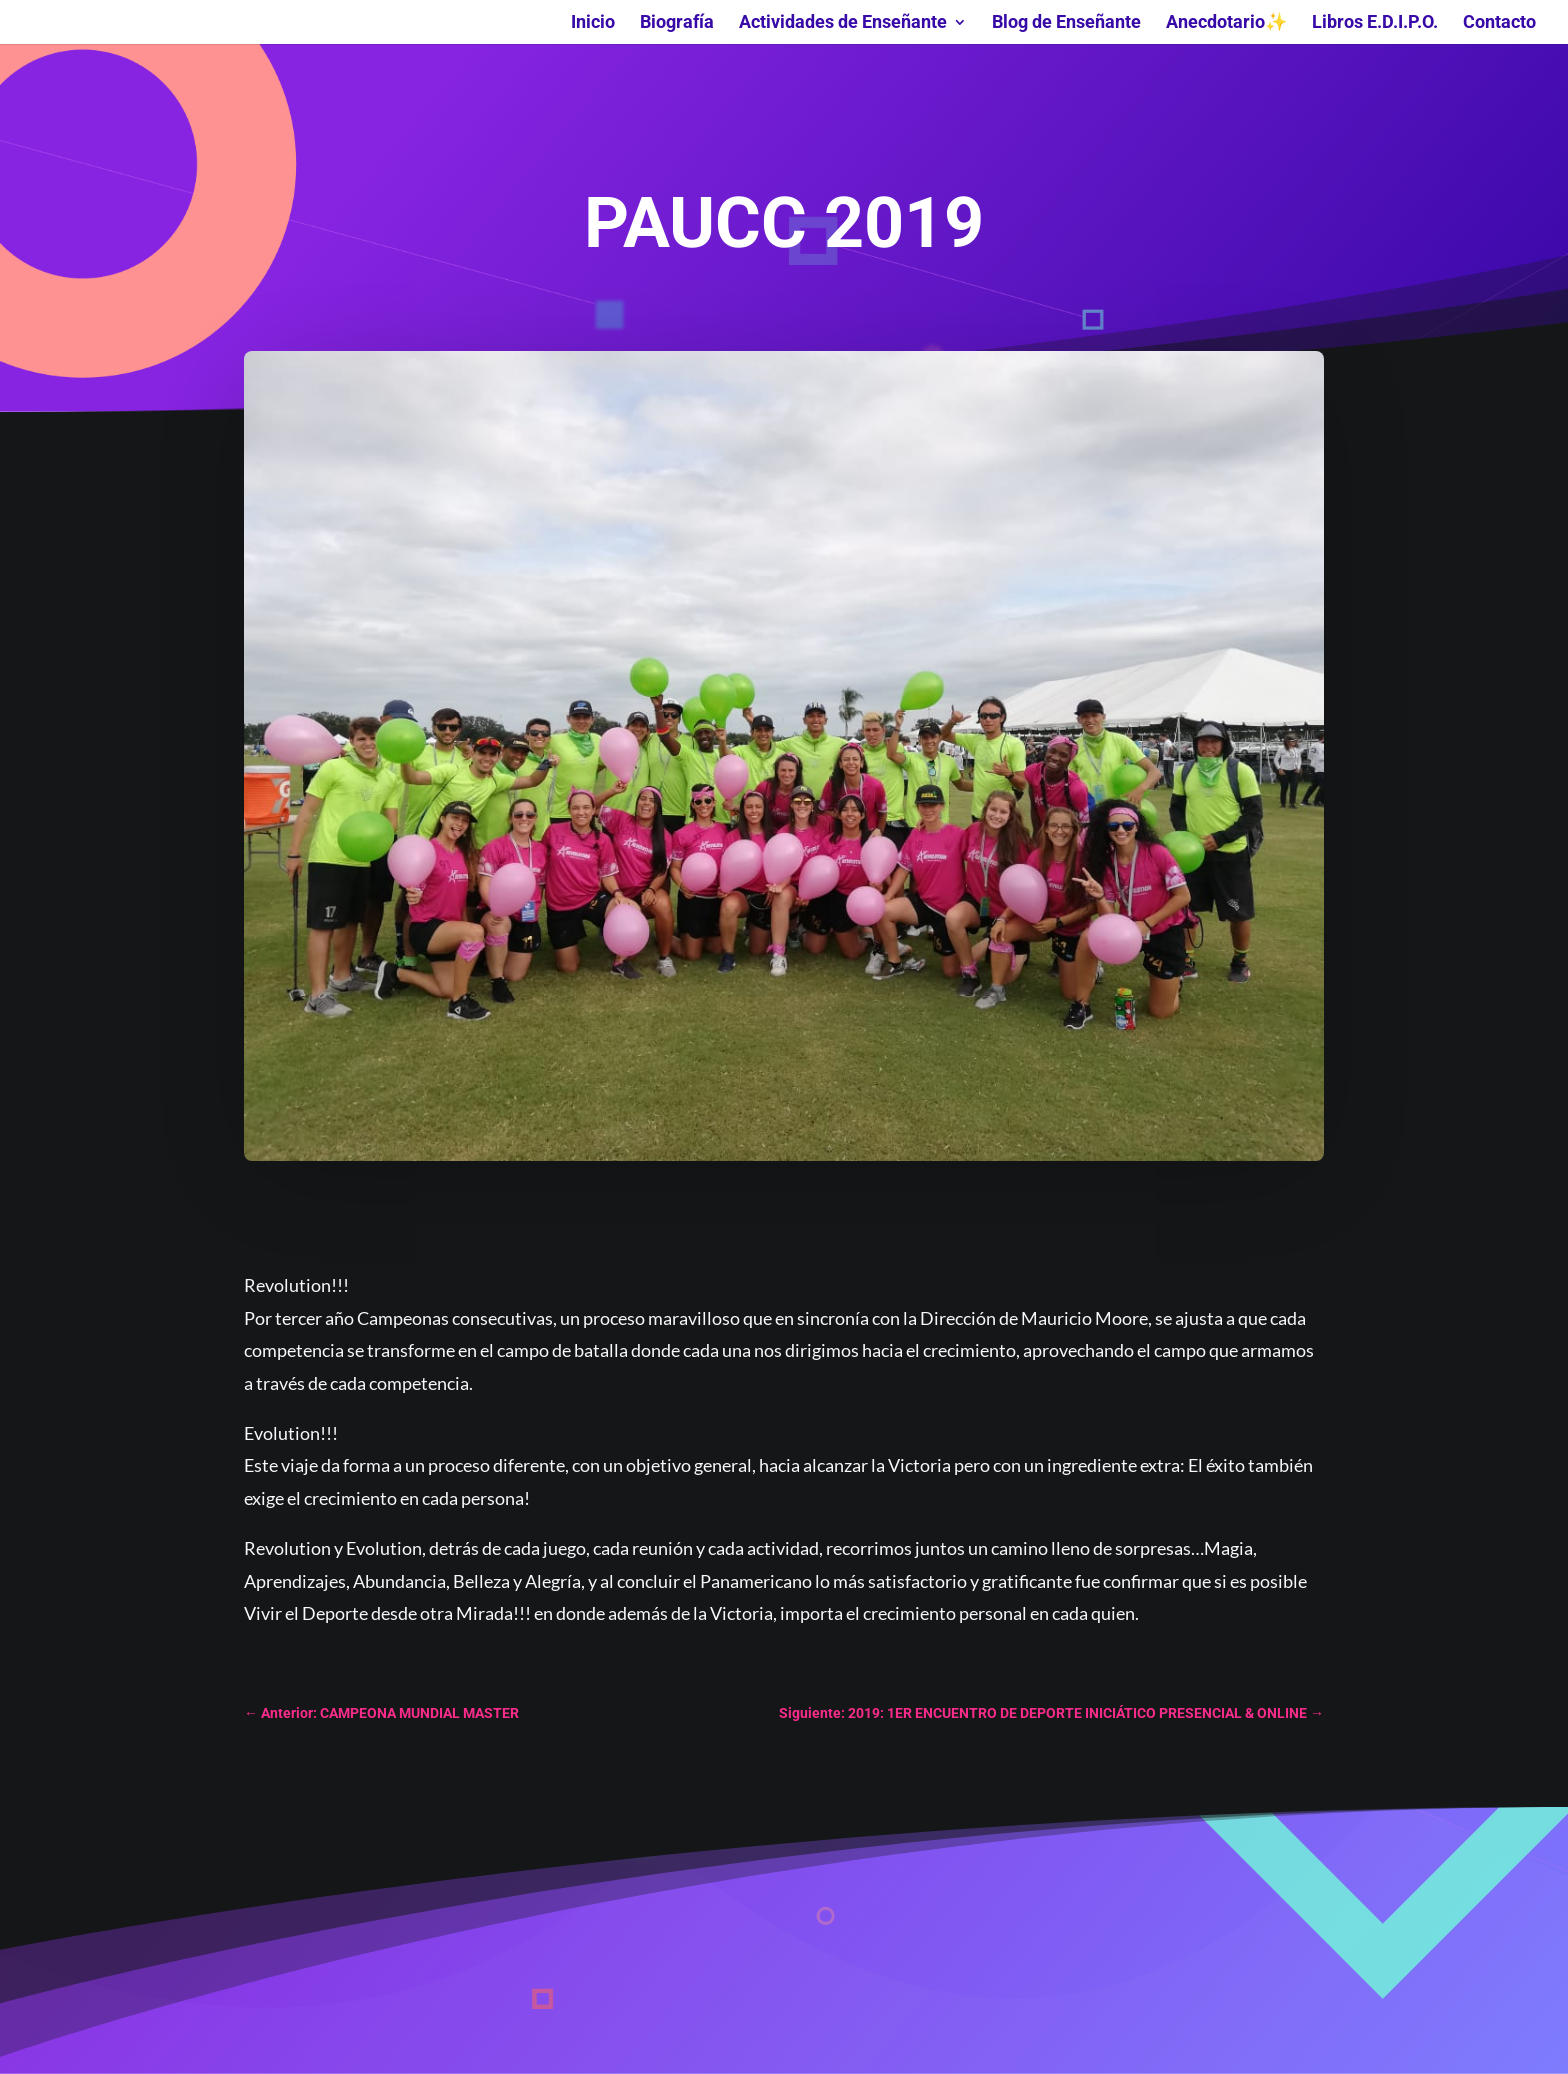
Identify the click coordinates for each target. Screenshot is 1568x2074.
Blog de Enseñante (1066, 23)
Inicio (593, 23)
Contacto (1499, 23)
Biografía (677, 23)
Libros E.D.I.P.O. (1375, 23)
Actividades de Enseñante (843, 23)
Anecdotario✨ (1226, 23)
